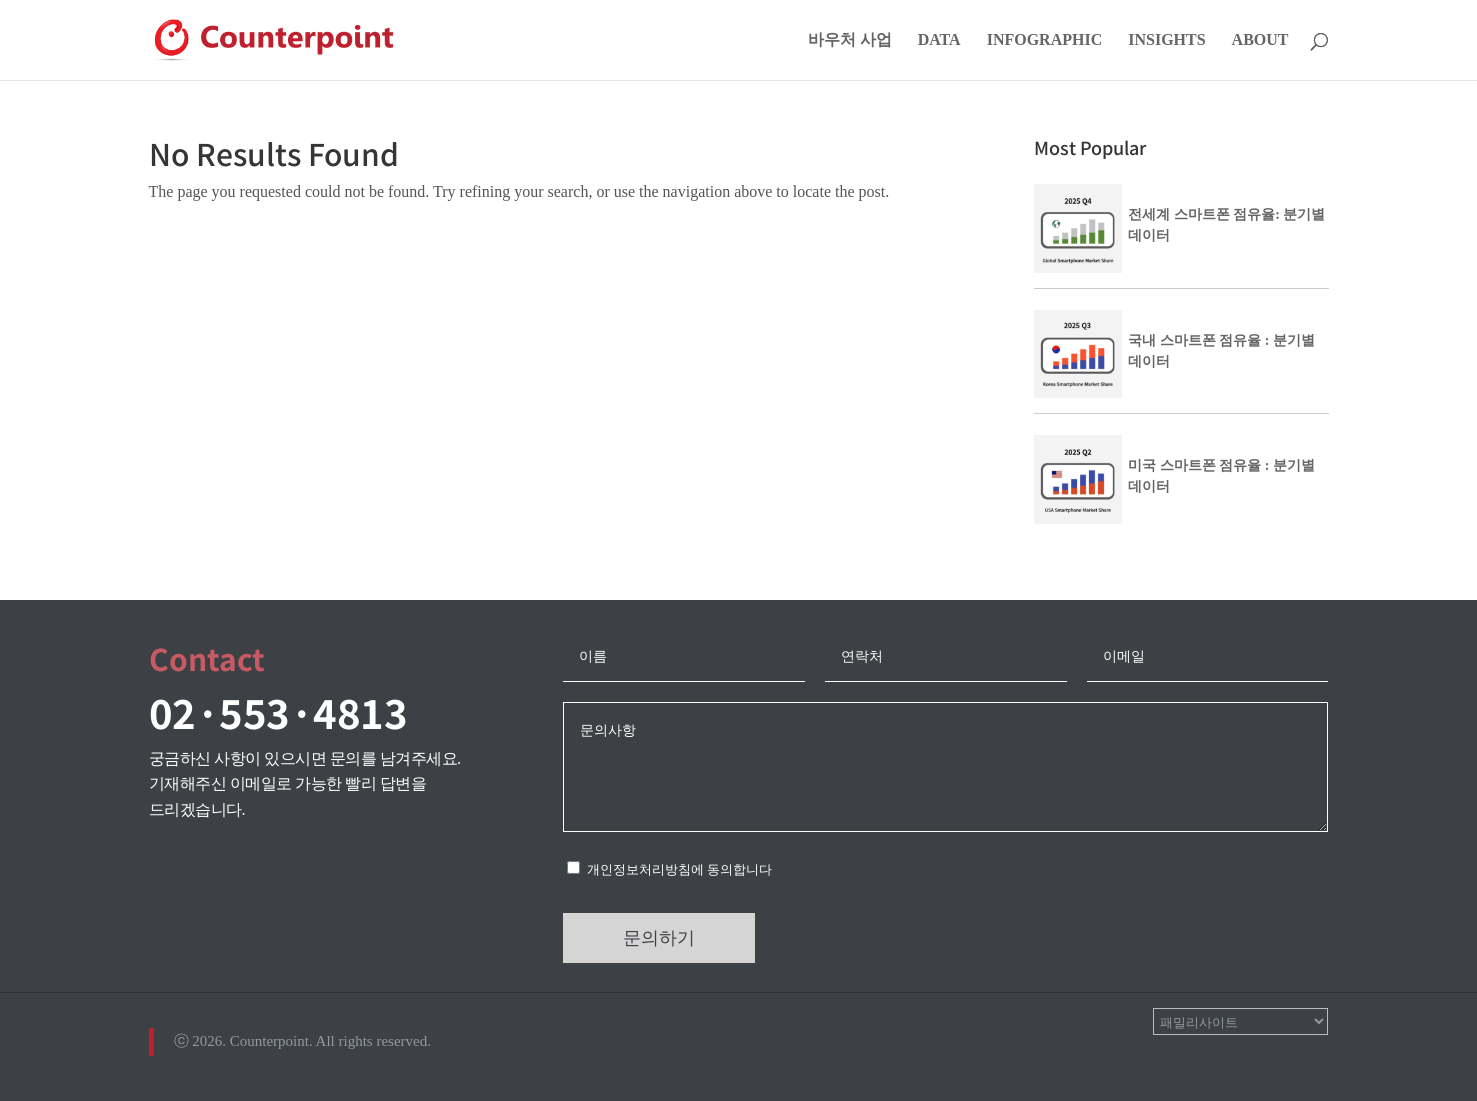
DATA (939, 40)
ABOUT (1260, 40)
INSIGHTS (1166, 40)
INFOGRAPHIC (1045, 40)
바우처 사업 (850, 40)
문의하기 (659, 938)
